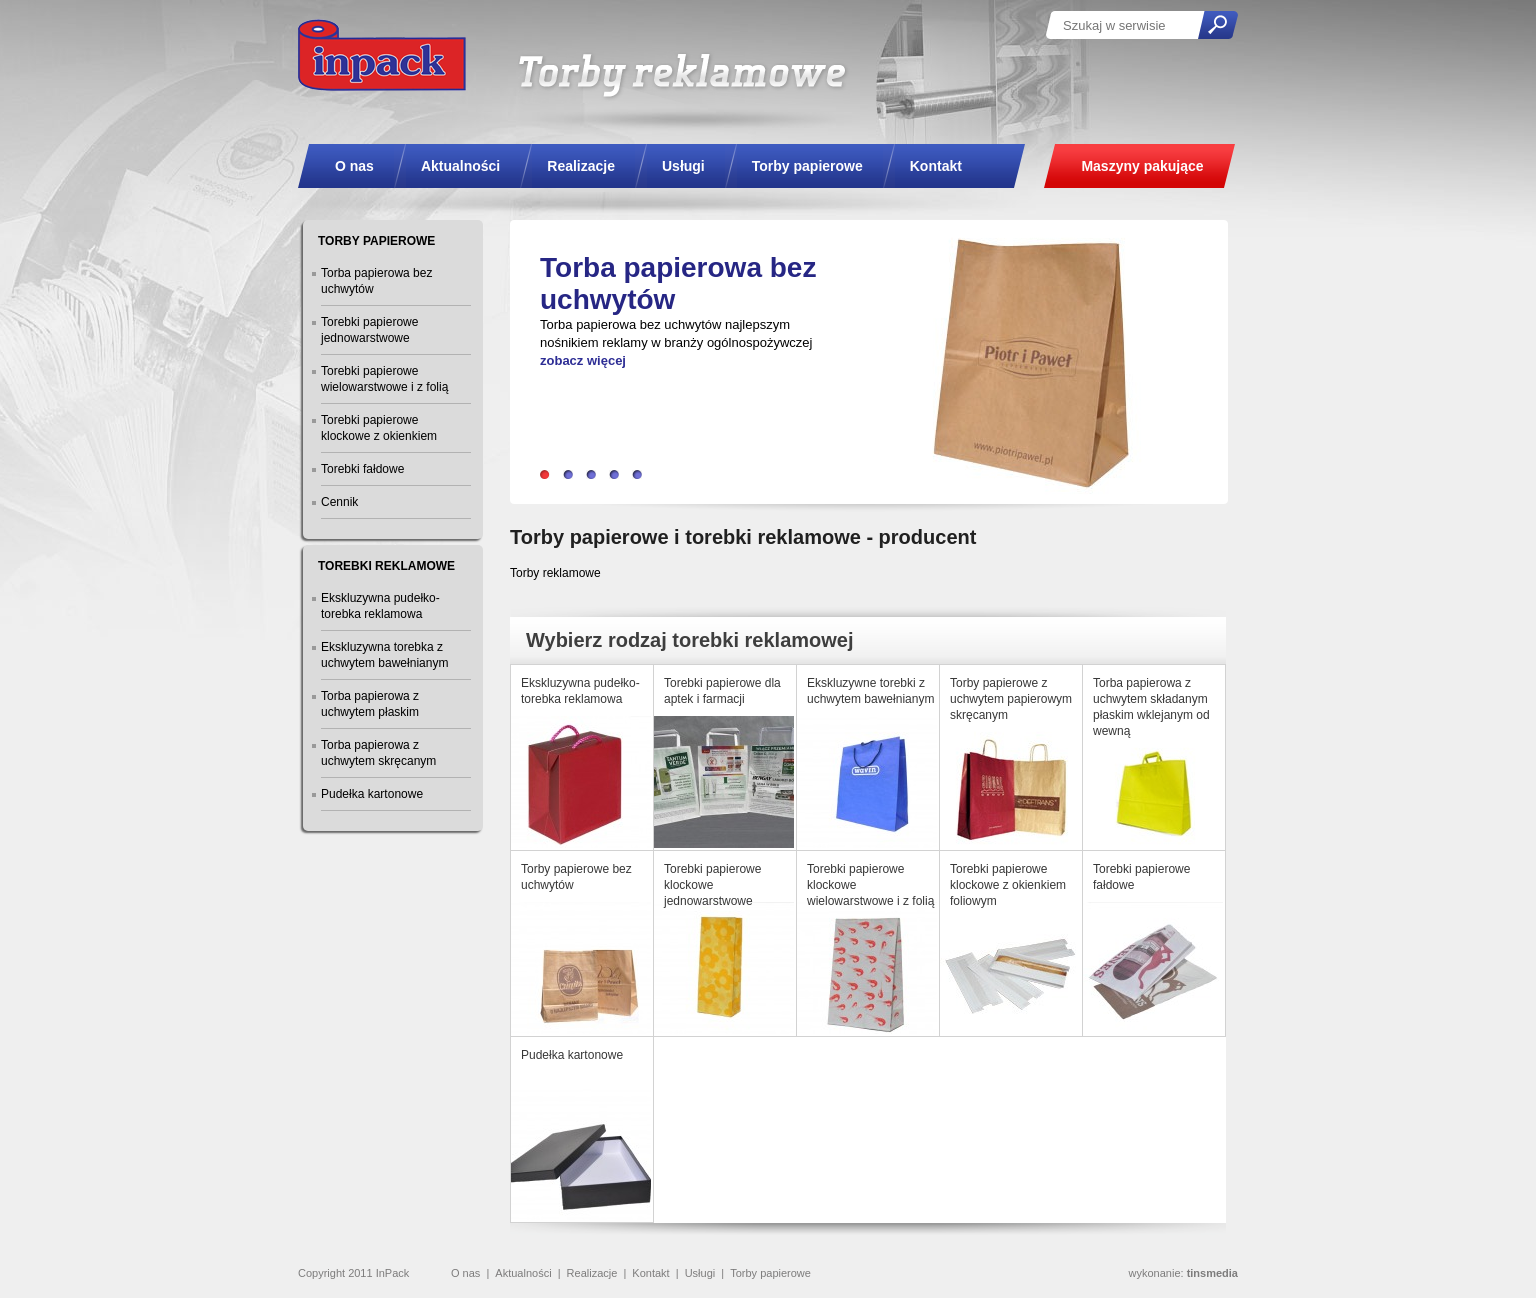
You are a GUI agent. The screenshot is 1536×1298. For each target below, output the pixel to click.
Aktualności (523, 1273)
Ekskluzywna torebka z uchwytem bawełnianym (384, 655)
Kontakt (650, 1273)
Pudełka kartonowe (372, 794)
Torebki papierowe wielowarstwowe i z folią (384, 379)
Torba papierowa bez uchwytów (376, 281)
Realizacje (592, 1273)
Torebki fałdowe (362, 469)
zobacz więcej (583, 360)
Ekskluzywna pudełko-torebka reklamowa (380, 606)
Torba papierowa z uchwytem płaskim (370, 704)
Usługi (700, 1273)
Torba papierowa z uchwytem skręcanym (378, 753)
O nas (465, 1273)
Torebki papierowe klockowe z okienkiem (379, 428)
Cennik (339, 502)
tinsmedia (1212, 1273)
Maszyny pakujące (1142, 166)
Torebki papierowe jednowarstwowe (369, 330)
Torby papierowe (770, 1273)
